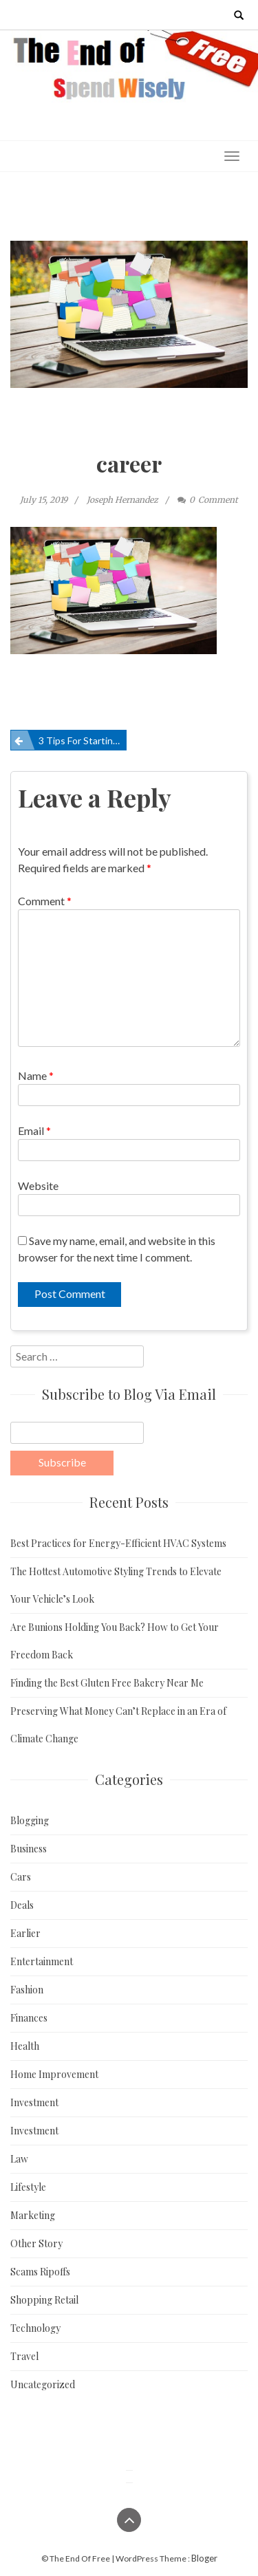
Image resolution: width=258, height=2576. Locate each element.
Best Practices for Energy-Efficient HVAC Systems (118, 1543)
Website (38, 1185)
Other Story (36, 2243)
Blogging (29, 1820)
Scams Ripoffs (40, 2271)
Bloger (204, 2558)
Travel (24, 2356)
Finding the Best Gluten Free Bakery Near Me (107, 1682)
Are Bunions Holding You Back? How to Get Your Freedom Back (114, 1641)
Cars (20, 1876)
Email (34, 1130)
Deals (22, 1905)
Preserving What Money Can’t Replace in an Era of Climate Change (118, 1724)
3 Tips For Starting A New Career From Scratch (83, 740)
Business (28, 1848)
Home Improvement (54, 2074)
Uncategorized (42, 2384)
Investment (34, 2102)
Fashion (26, 1989)
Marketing (32, 2215)
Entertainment (41, 1961)
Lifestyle (28, 2187)
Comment (45, 900)
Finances (28, 2017)
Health (24, 2046)
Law (19, 2158)
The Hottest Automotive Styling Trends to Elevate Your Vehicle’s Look (116, 1585)
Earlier (25, 1933)
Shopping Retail (44, 2299)
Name (36, 1075)
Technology (35, 2328)
